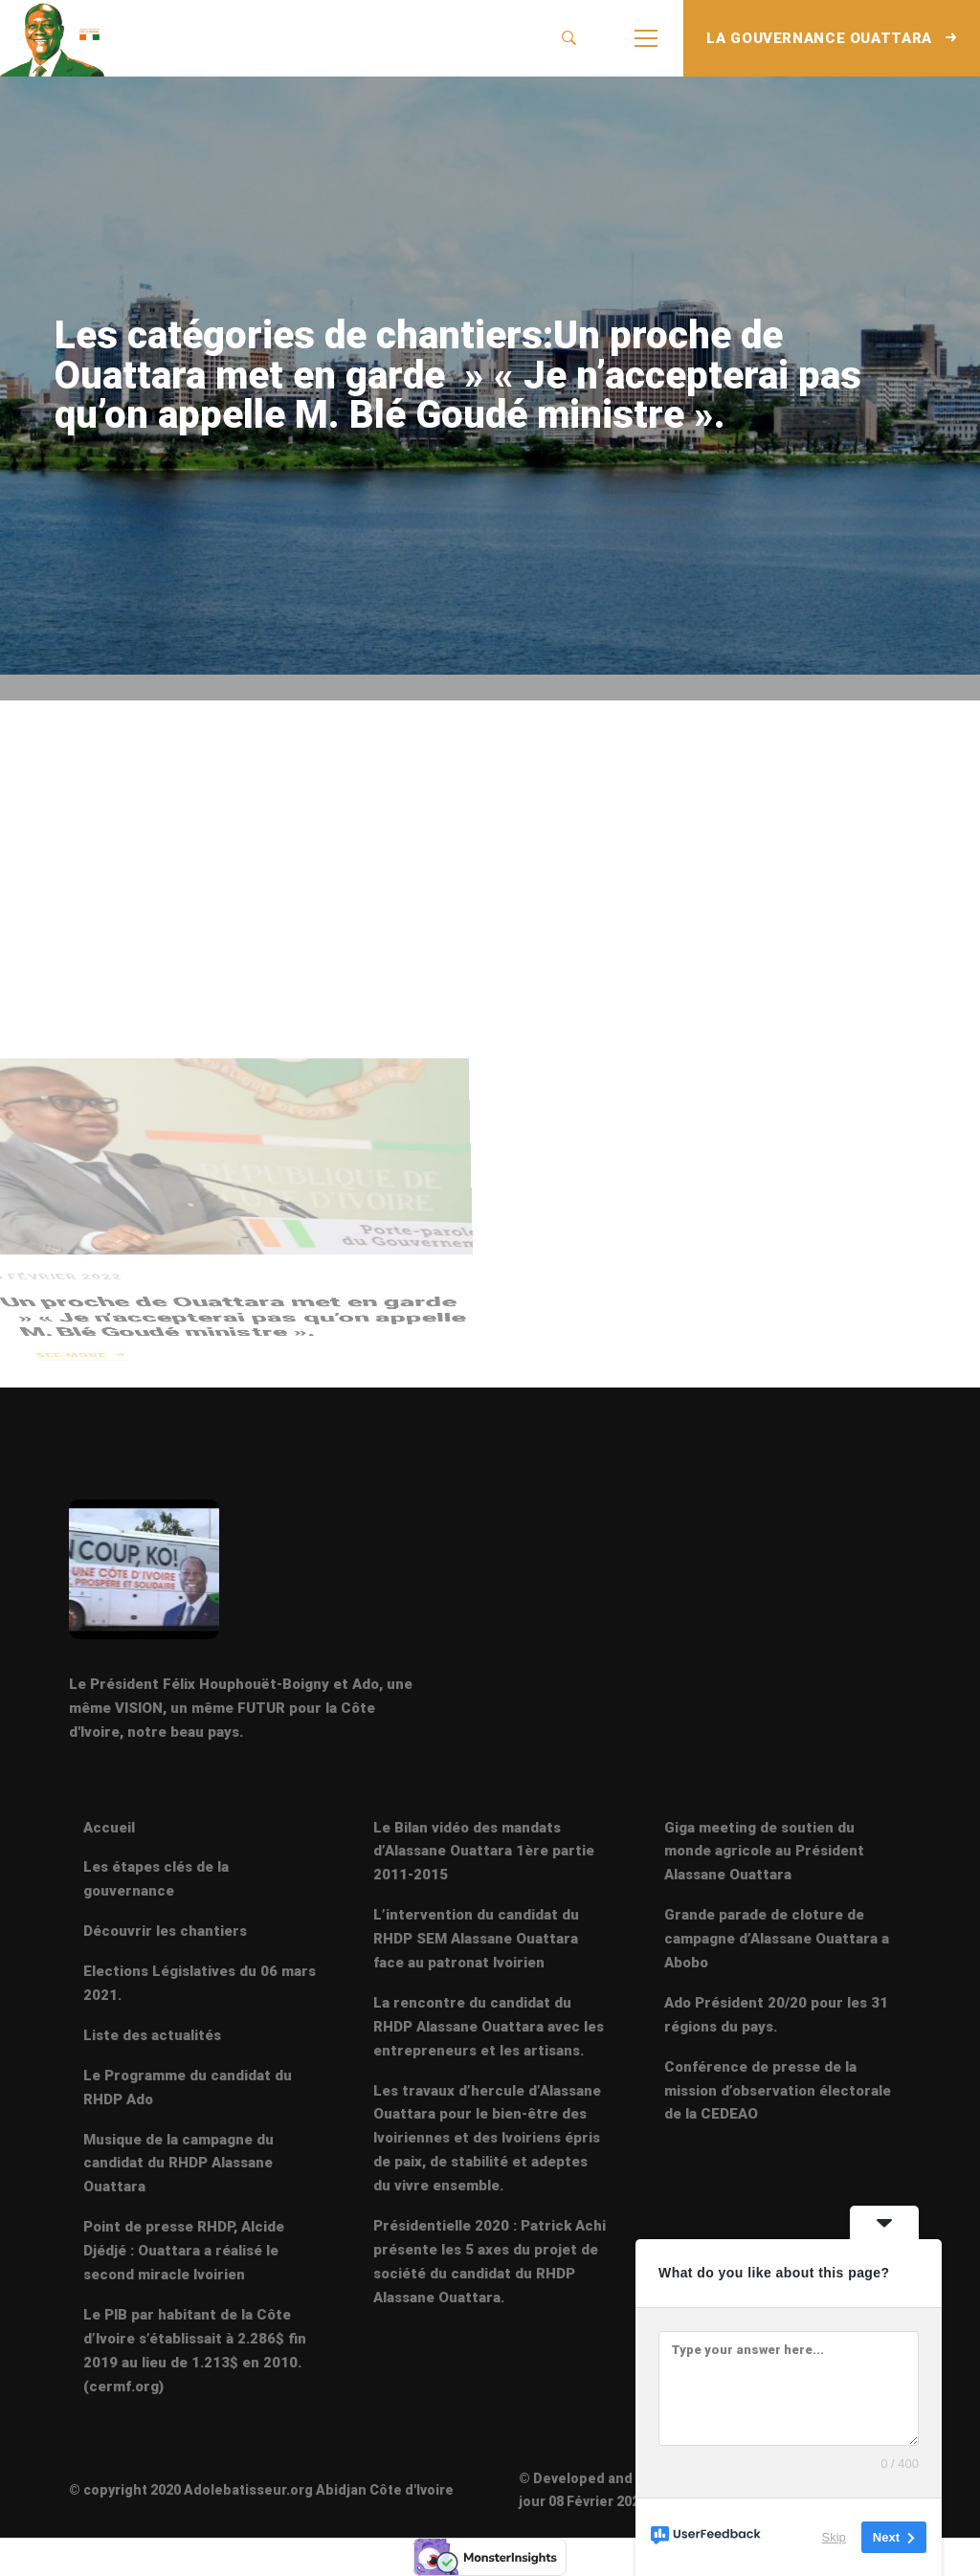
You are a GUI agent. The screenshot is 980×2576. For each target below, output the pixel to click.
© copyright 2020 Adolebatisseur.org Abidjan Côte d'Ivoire (261, 2490)
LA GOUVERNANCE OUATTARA (831, 38)
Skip (834, 2537)
